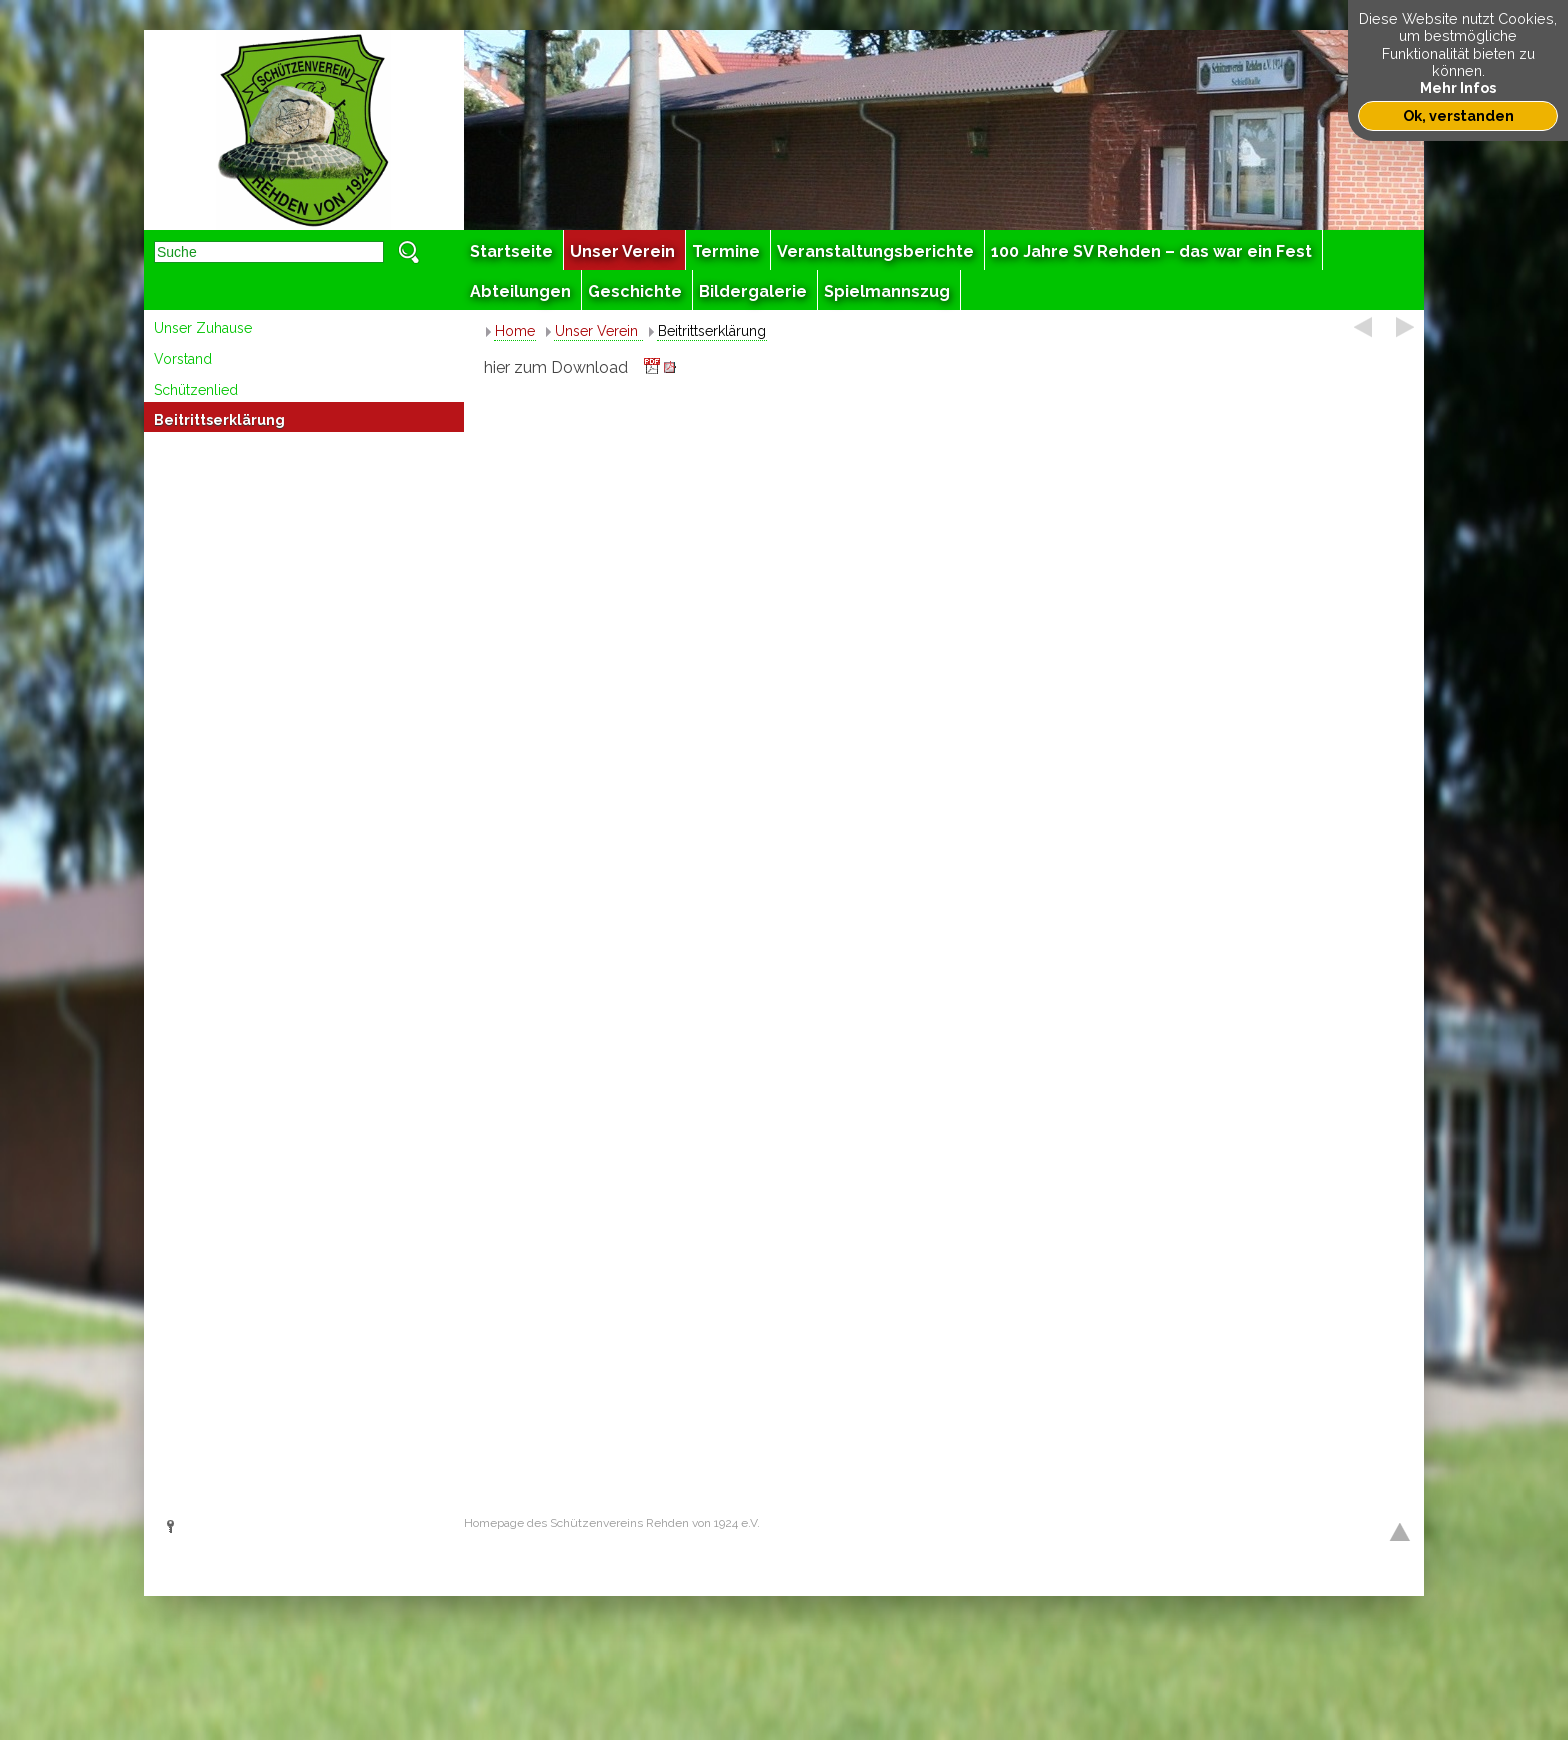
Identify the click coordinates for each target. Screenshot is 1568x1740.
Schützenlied (196, 390)
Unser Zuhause (203, 328)
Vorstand (183, 359)
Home (515, 331)
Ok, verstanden (1458, 115)
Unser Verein (598, 331)
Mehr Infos (1458, 87)
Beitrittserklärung (219, 420)
